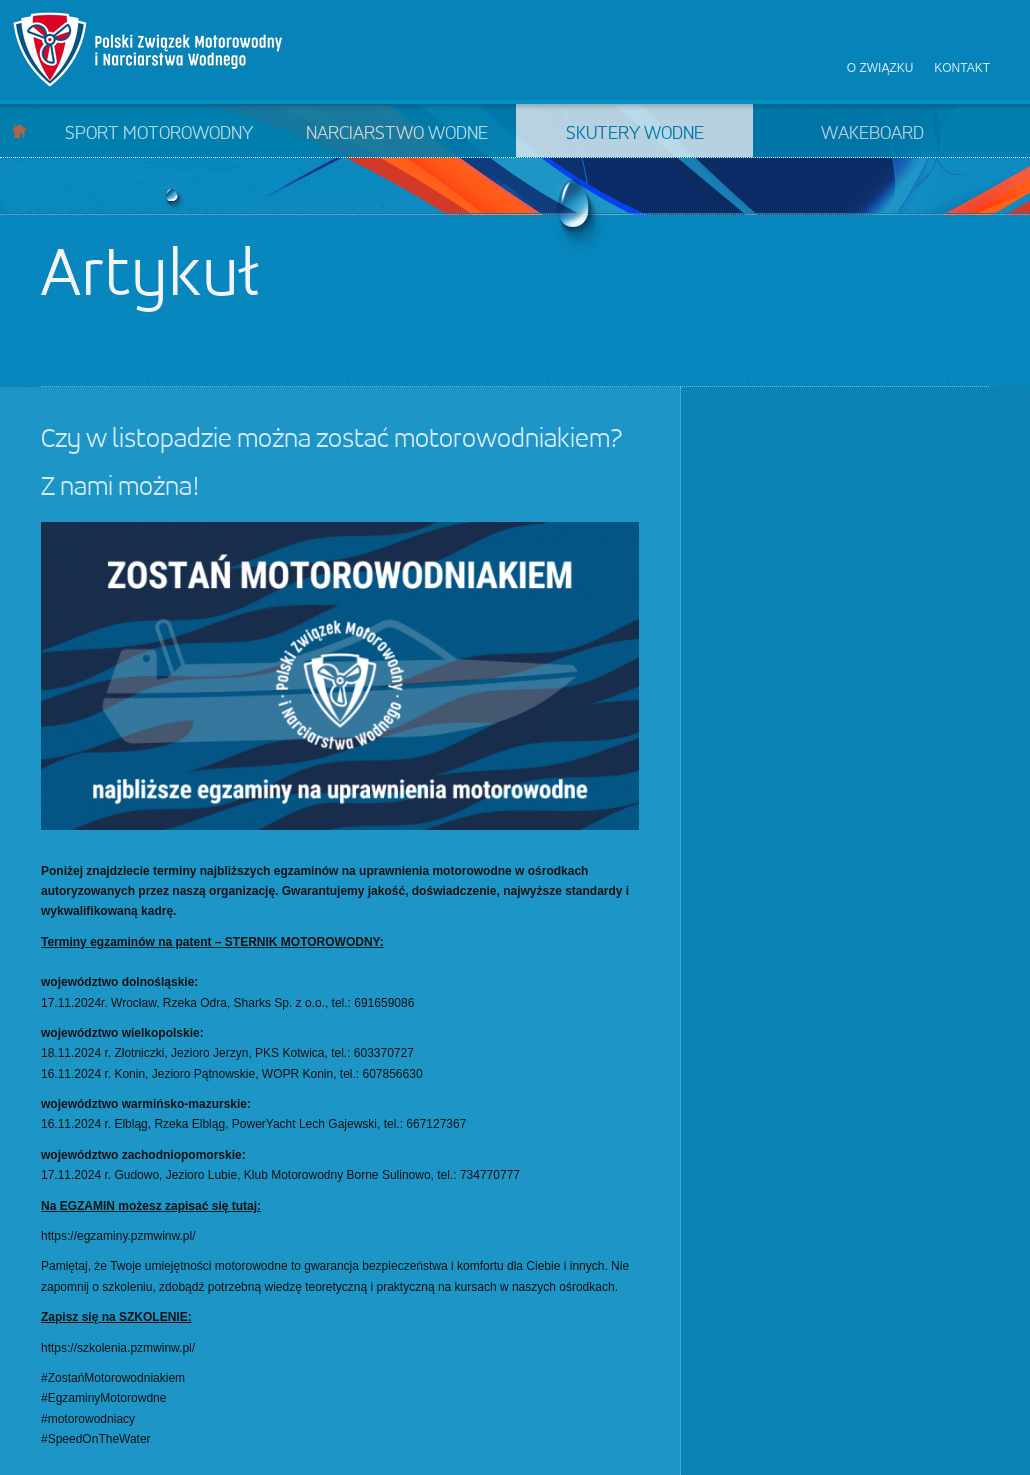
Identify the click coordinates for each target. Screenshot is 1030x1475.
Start (19, 130)
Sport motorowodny (159, 134)
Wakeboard (872, 134)
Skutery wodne (635, 134)
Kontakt (962, 68)
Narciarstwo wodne (397, 134)
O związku (880, 68)
